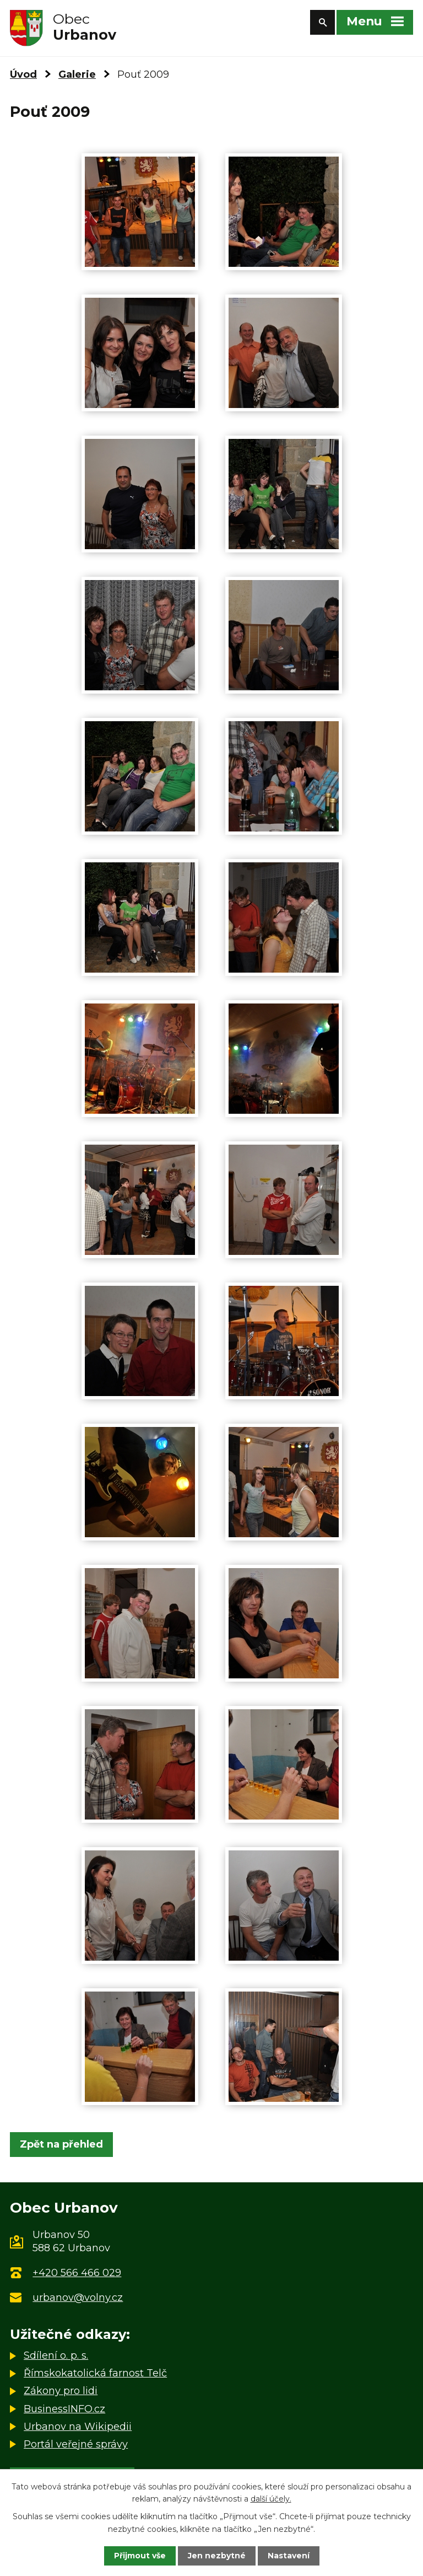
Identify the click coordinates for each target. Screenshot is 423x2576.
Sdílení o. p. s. (56, 2355)
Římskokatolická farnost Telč (95, 2373)
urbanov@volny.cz (77, 2297)
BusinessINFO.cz (64, 2409)
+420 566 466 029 (76, 2273)
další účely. (271, 2499)
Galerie (77, 74)
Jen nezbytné (217, 2556)
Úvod (23, 74)
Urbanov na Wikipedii (78, 2427)
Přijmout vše (140, 2556)
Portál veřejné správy (76, 2444)
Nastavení (289, 2556)
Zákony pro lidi (60, 2391)
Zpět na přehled (61, 2144)
